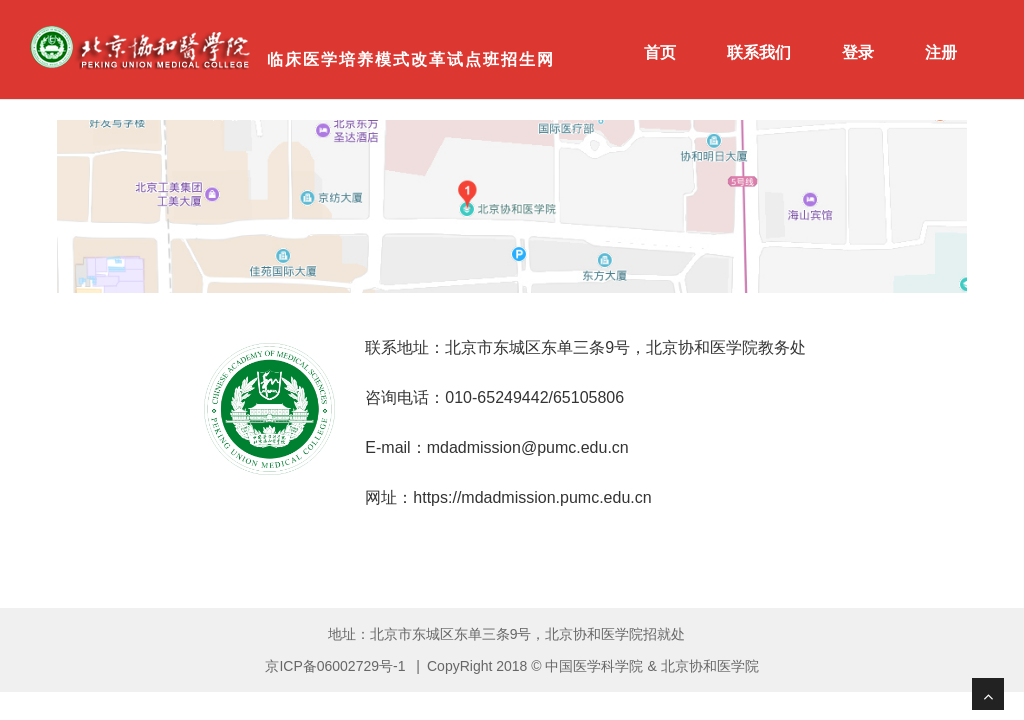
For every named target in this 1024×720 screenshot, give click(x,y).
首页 (660, 52)
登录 (858, 52)
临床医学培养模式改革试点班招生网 (411, 59)
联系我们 (759, 52)
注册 (941, 52)
